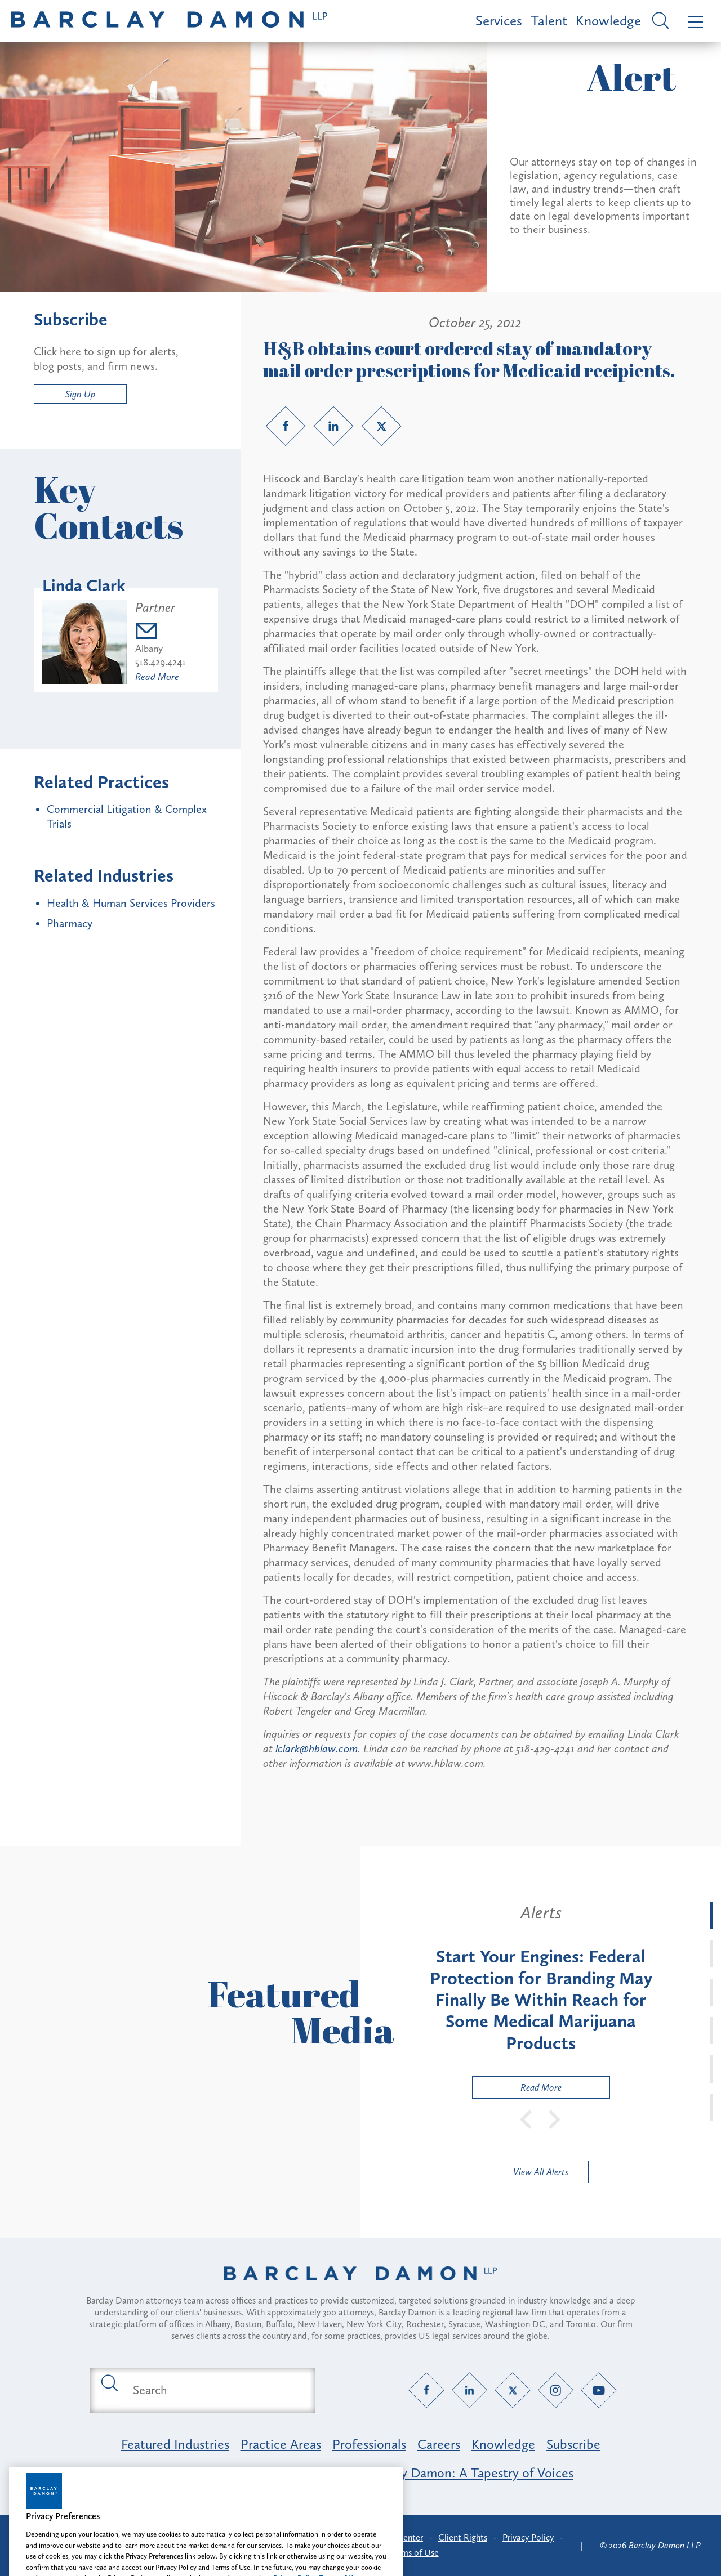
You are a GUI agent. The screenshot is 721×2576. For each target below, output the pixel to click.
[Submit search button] (109, 2382)
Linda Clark (84, 585)
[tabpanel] (541, 2000)
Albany (149, 648)
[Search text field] (216, 2390)
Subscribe (573, 2444)
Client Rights (462, 2537)
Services (498, 20)
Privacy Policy (528, 2537)
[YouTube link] (599, 2390)
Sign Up (80, 394)
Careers (438, 2444)
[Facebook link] (286, 426)
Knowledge (608, 20)
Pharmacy (69, 923)
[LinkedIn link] (333, 426)
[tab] (711, 1915)
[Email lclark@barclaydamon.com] (160, 632)
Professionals (369, 2444)
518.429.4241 (160, 662)
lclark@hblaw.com (316, 1748)
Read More (157, 676)
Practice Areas (281, 2444)
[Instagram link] (555, 2390)
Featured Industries (175, 2444)
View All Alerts (540, 2171)
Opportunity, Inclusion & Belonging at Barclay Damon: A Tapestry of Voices (360, 2473)
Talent (549, 20)
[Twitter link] (381, 426)
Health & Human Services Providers (131, 903)
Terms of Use (414, 2552)
